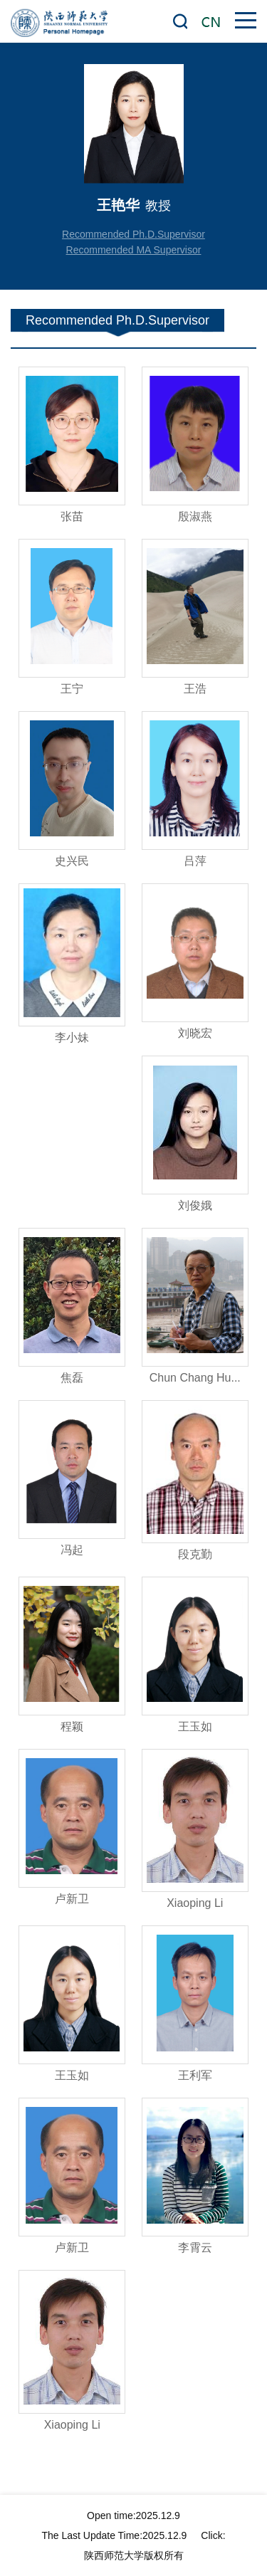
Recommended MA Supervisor (133, 250)
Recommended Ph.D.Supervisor (133, 234)
